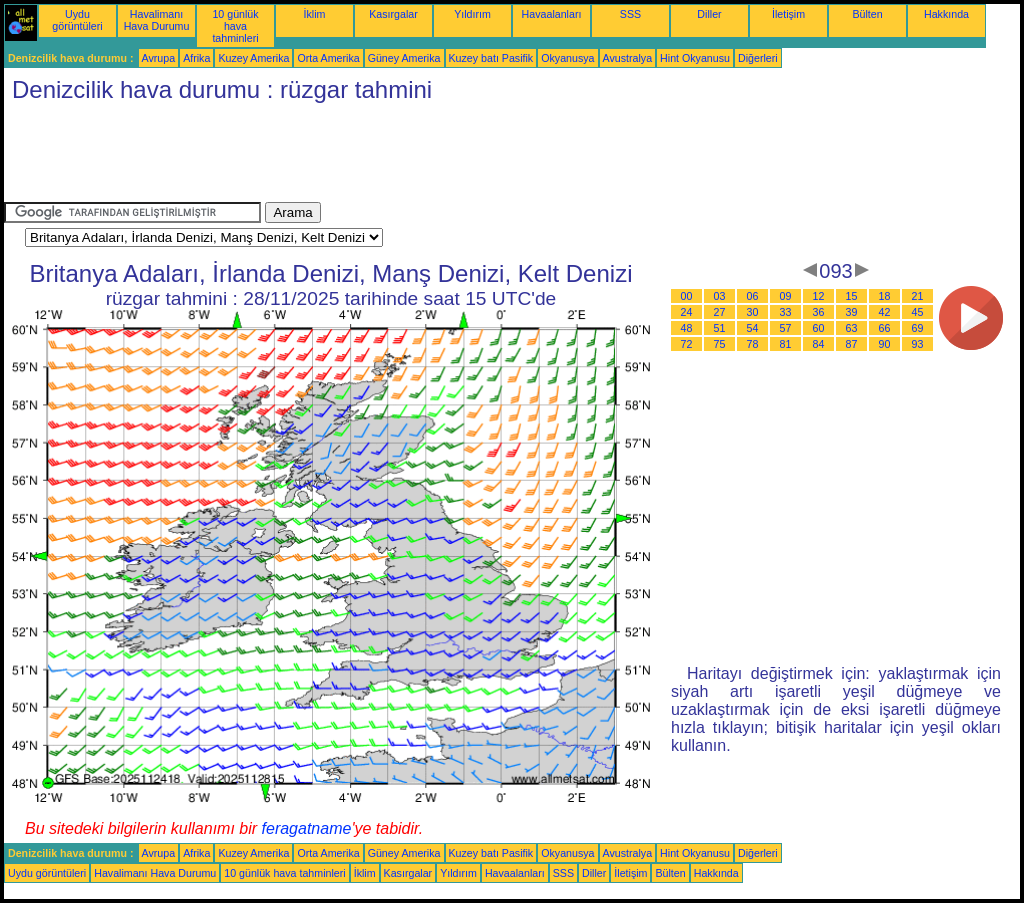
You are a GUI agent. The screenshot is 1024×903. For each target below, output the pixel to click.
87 (852, 344)
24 (687, 312)
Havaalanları (552, 14)
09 (786, 296)
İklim (315, 14)
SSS (630, 14)
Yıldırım (472, 14)
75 (720, 344)
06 (753, 296)
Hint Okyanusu (695, 58)
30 (753, 312)
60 (819, 328)
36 (819, 312)
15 (852, 296)
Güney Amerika (404, 58)
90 (885, 344)
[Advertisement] (368, 157)
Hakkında (946, 14)
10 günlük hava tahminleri (235, 26)
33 (786, 312)
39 (852, 312)
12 (819, 296)
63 (852, 328)
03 (720, 296)
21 (918, 296)
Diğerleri (758, 58)
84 (819, 344)
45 (918, 312)
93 (918, 344)
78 (753, 344)
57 (786, 328)
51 (720, 328)
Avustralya (628, 58)
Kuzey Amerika (253, 58)
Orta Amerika (328, 58)
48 (687, 328)
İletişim (788, 14)
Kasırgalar (393, 14)
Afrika (196, 58)
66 (885, 328)
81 (786, 344)
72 (687, 344)
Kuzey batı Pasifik (491, 58)
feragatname (307, 828)
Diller (709, 14)
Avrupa (159, 58)
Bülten (867, 14)
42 (885, 312)
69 (918, 328)
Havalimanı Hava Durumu (157, 20)
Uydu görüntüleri (77, 20)
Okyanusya (567, 58)
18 (885, 296)
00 (687, 296)
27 (720, 312)
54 (753, 328)
